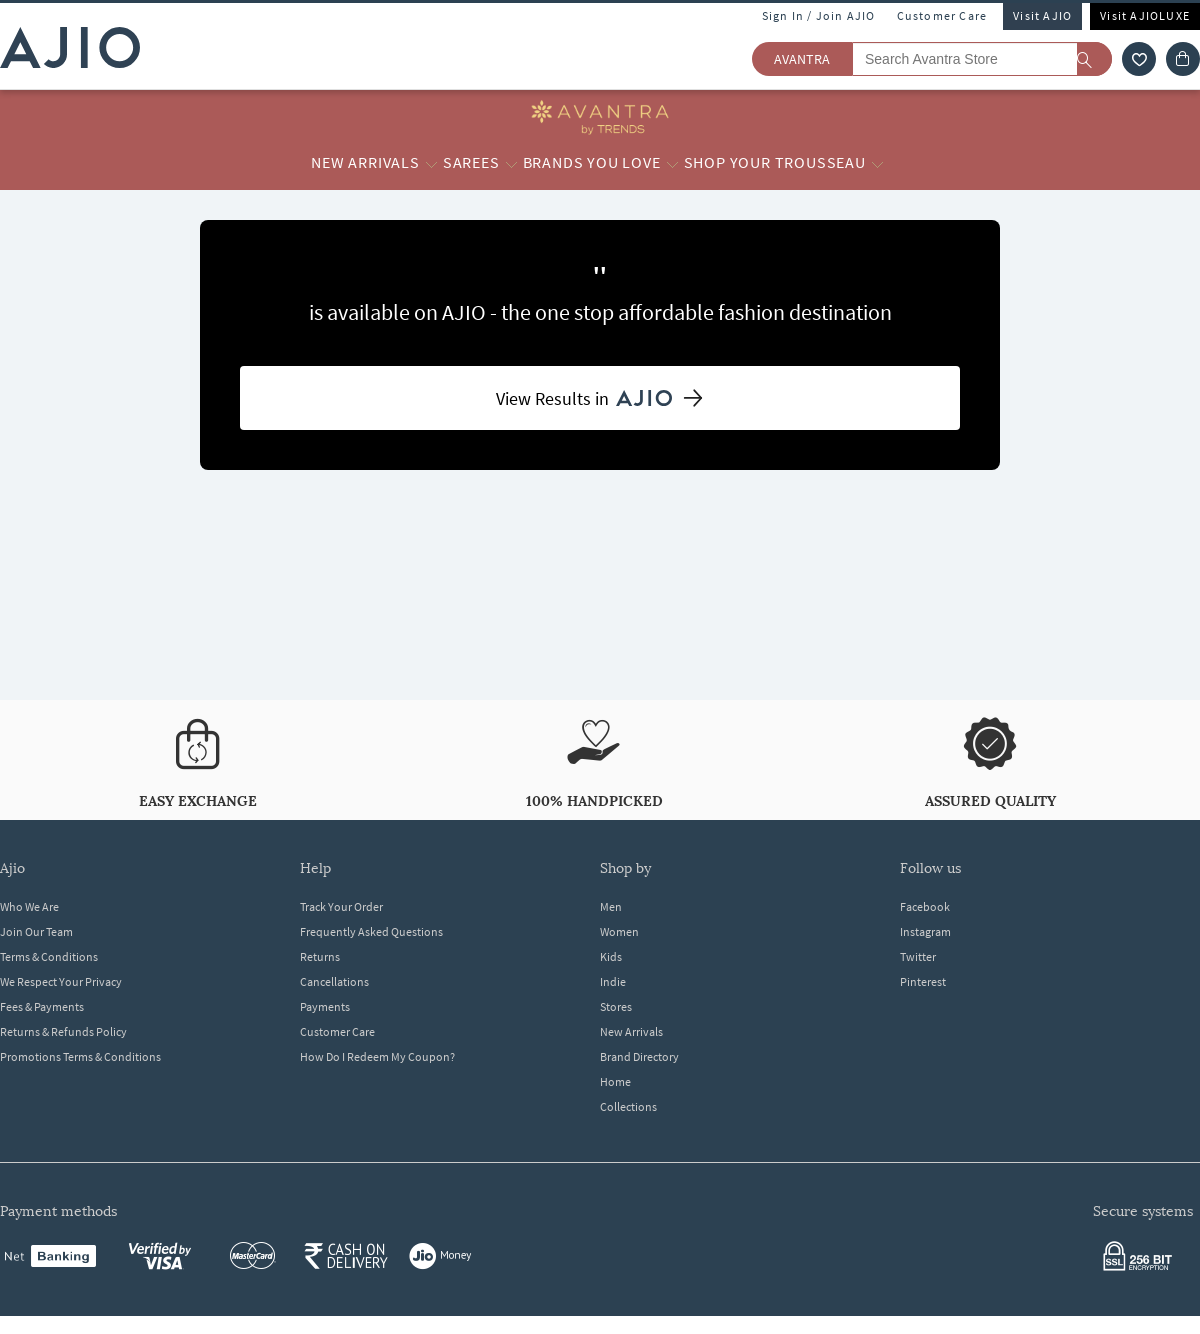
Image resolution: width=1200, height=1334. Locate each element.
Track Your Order (341, 906)
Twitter (918, 956)
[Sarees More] (511, 163)
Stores (616, 1006)
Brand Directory (639, 1056)
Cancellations (334, 981)
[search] (1094, 59)
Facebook (925, 906)
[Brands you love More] (672, 163)
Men (611, 906)
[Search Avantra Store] (982, 59)
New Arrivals (631, 1031)
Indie (613, 981)
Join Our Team (36, 931)
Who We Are (29, 906)
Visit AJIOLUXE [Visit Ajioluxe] (1145, 15)
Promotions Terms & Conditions (80, 1056)
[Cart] (1183, 59)
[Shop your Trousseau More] (877, 163)
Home (615, 1081)
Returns (320, 956)
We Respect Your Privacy (61, 981)
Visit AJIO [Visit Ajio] (1042, 15)
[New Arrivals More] (431, 163)
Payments (325, 1006)
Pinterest (923, 981)
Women (619, 931)
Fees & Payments (42, 1006)
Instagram (925, 931)
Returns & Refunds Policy (63, 1031)
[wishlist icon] (1139, 59)
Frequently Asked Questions (371, 931)
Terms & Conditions (49, 956)
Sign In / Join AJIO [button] (819, 15)
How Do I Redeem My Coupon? (377, 1056)
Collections (628, 1106)
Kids (611, 956)
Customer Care (942, 15)
